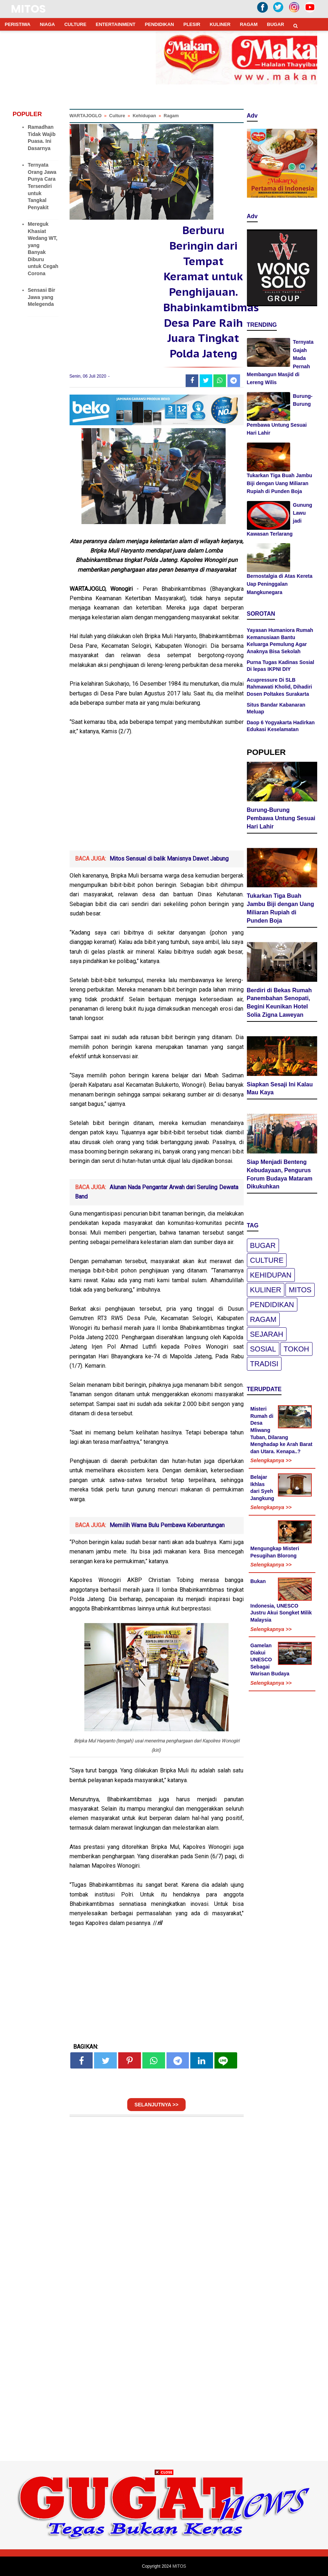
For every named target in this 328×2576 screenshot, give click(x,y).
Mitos (300, 1290)
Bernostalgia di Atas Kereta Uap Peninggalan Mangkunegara (280, 584)
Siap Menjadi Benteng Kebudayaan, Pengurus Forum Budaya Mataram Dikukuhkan (280, 1174)
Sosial (263, 1349)
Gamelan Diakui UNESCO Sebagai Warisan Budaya (270, 1659)
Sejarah (266, 1334)
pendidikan (272, 1305)
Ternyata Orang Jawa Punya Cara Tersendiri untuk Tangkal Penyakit (42, 186)
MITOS (28, 9)
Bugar (263, 1245)
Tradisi (264, 1364)
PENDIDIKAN (159, 24)
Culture (267, 1260)
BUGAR (275, 24)
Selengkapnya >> (271, 1460)
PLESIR (191, 24)
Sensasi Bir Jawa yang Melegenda (41, 297)
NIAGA (47, 24)
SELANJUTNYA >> (156, 2104)
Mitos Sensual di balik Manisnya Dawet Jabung (169, 858)
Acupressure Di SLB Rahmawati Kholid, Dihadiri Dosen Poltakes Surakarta (279, 687)
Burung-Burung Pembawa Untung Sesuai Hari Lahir (281, 818)
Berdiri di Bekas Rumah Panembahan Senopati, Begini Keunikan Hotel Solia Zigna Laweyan (279, 1002)
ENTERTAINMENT (116, 24)
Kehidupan (271, 1275)
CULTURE (75, 24)
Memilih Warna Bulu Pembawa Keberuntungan (167, 1525)
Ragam (263, 1319)
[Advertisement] (157, 796)
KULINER (220, 24)
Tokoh (296, 1349)
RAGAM (248, 24)
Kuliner (266, 1290)
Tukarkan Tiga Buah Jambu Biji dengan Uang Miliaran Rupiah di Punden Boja (280, 483)
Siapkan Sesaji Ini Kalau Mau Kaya (280, 1088)
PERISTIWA (18, 24)
